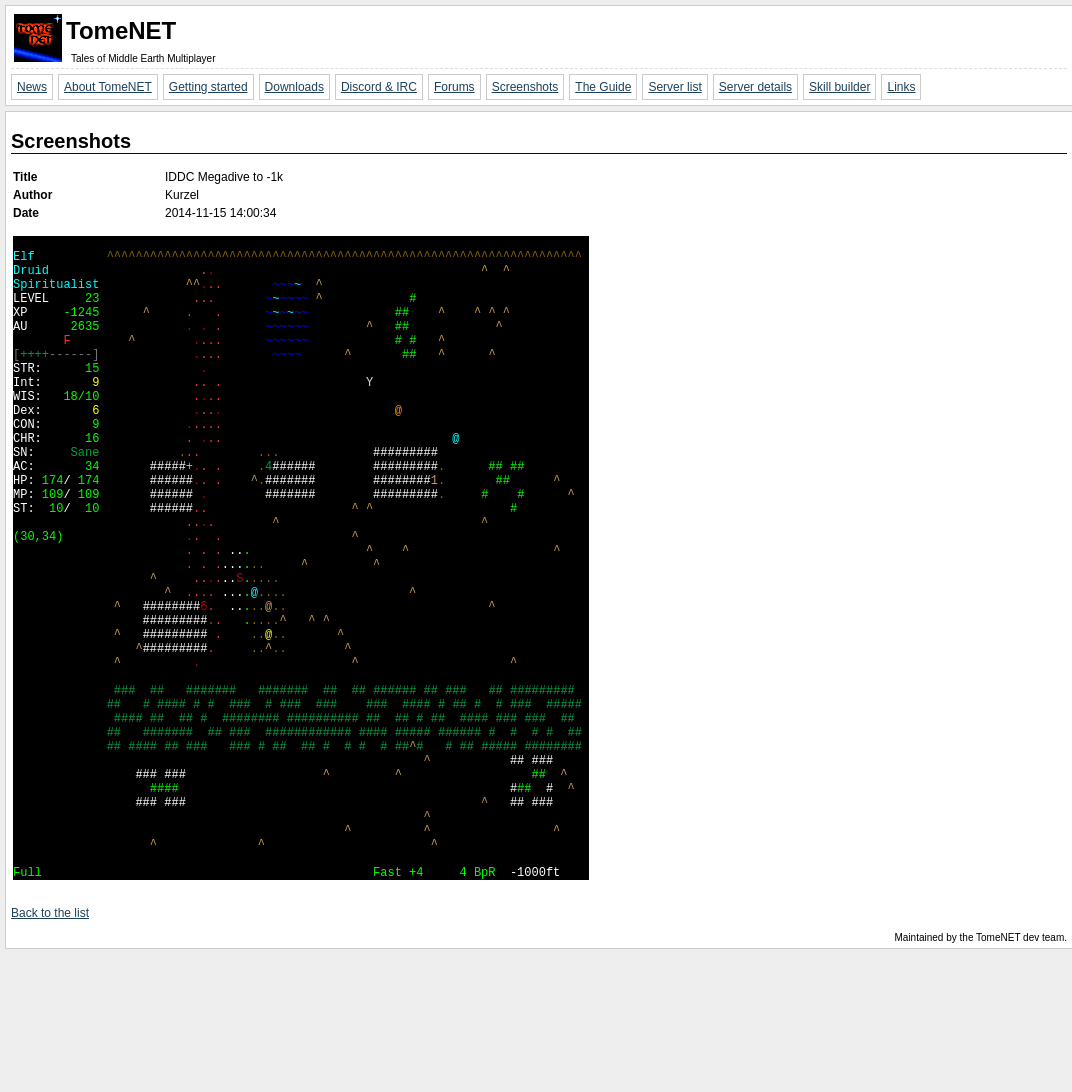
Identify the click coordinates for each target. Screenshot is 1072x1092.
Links (901, 87)
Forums (454, 87)
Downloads (294, 87)
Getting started (208, 87)
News (32, 87)
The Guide (603, 87)
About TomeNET (108, 87)
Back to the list (50, 1051)
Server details (755, 87)
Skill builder (839, 87)
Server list (674, 87)
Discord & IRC (379, 87)
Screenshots (525, 87)
